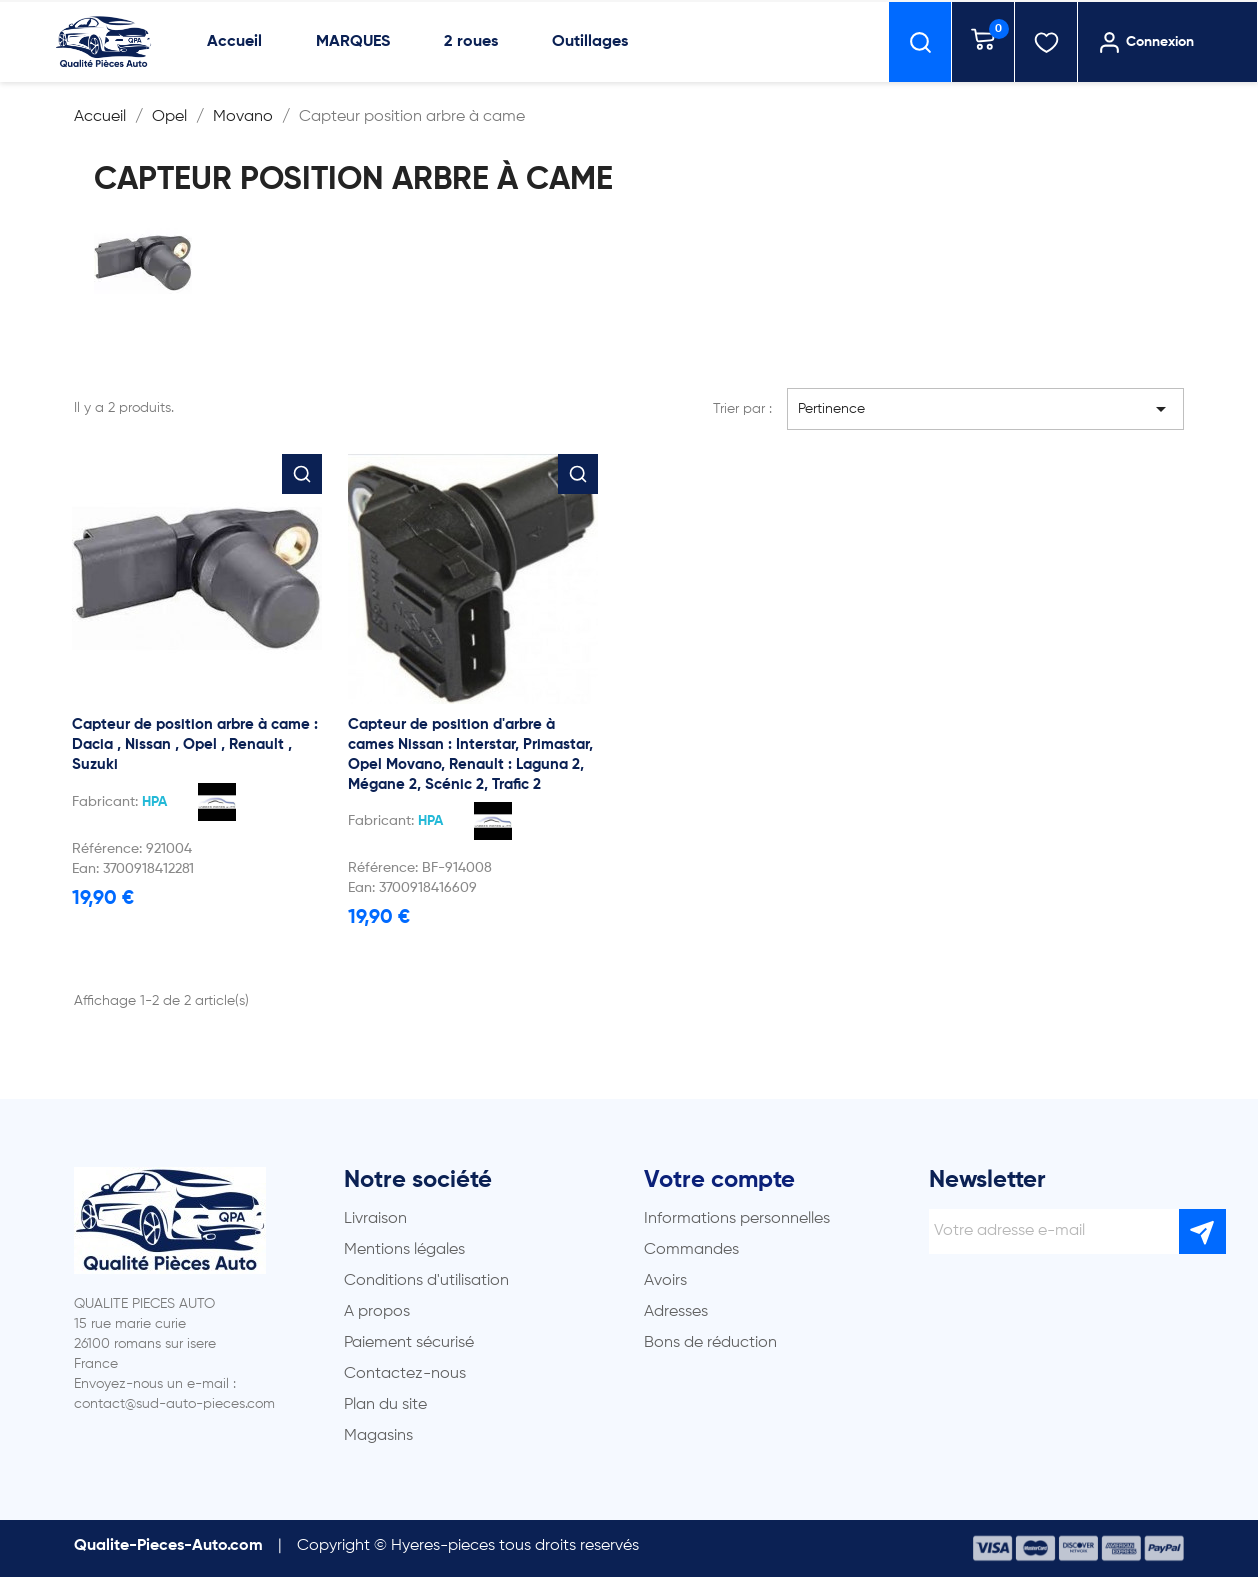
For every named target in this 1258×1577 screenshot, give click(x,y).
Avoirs (665, 1281)
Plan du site (385, 1405)
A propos (377, 1312)
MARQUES (353, 42)
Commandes (691, 1250)
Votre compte (719, 1180)
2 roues (471, 42)
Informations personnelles (737, 1219)
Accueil (234, 42)
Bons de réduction (710, 1343)
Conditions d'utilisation (426, 1281)
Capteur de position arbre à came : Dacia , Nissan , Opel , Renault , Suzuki (195, 744)
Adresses (676, 1312)
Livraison (375, 1219)
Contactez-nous (405, 1374)
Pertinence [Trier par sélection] (986, 409)
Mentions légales (404, 1250)
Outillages (590, 42)
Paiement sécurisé (409, 1343)
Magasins (378, 1436)
